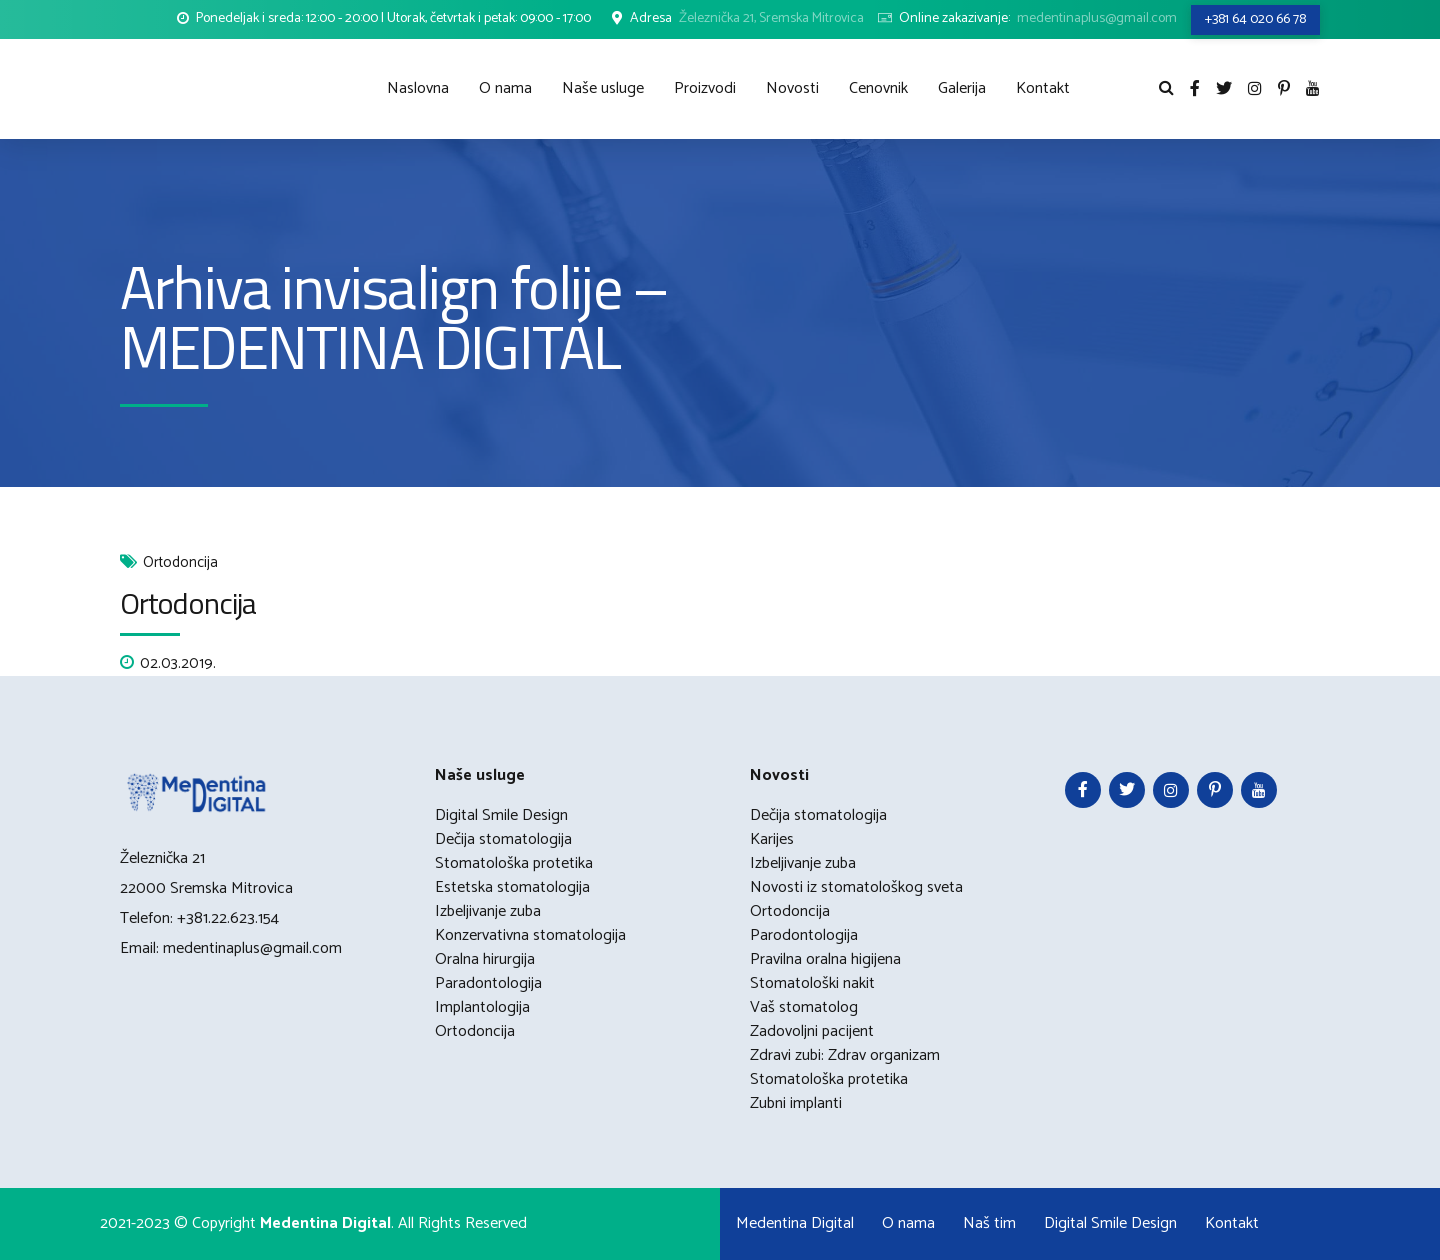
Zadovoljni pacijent (812, 1031)
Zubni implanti (796, 1103)
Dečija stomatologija (503, 839)
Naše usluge (603, 88)
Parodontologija (804, 935)
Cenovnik (878, 88)
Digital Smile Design (501, 815)
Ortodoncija (180, 563)
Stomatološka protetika (514, 863)
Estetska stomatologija (512, 887)
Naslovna (418, 88)
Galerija (962, 88)
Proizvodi (705, 88)
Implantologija (482, 1007)
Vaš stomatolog (804, 1007)
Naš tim (989, 1223)
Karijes (772, 839)
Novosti (792, 88)
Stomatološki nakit (812, 983)
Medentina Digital (795, 1223)
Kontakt (1043, 88)
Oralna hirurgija (485, 959)
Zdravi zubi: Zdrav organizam (845, 1055)
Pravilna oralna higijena (825, 959)
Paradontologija (488, 983)
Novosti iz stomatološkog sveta (856, 887)
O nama (505, 88)
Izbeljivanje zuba (488, 911)
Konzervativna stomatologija (530, 935)
